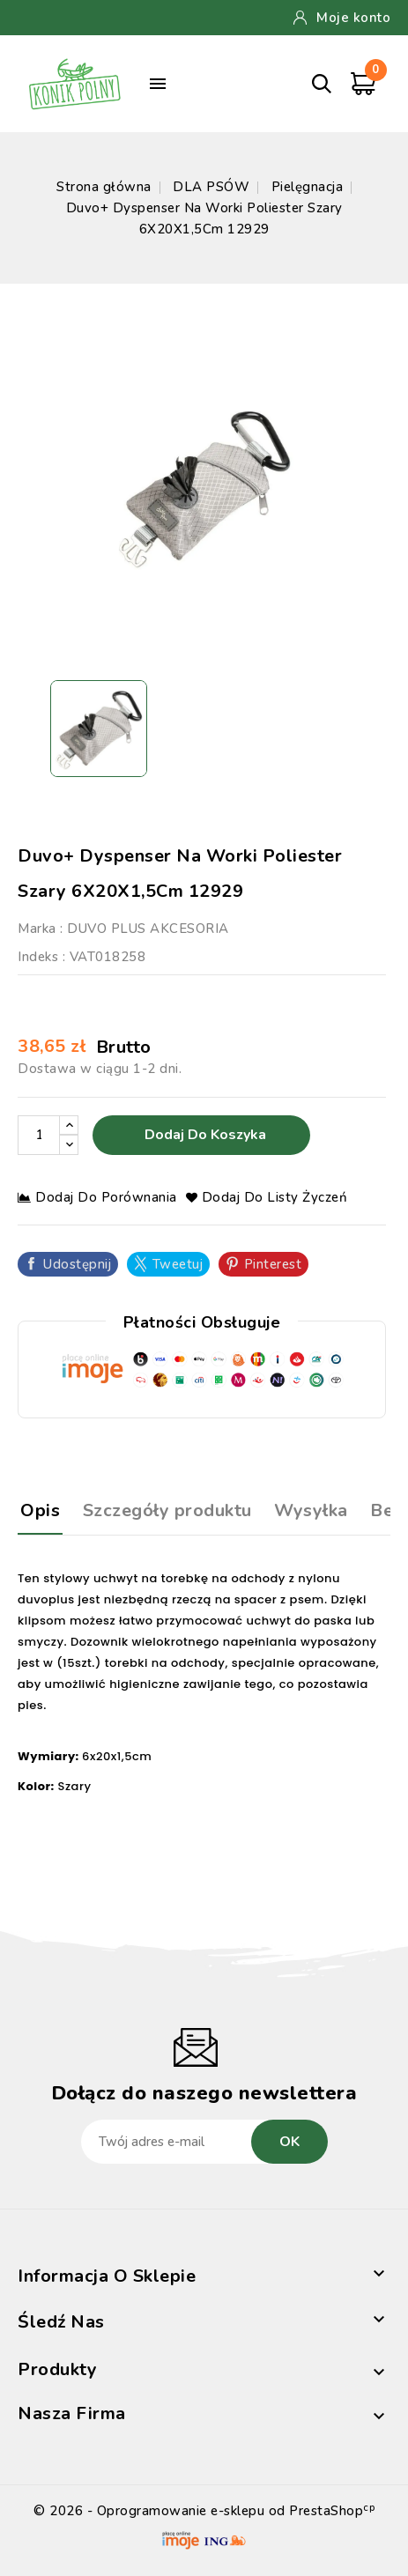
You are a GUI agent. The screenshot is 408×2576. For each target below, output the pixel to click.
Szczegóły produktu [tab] (167, 1510)
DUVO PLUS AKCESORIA (148, 928)
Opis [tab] (40, 1510)
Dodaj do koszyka (203, 1134)
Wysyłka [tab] (311, 1510)
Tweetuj (178, 1264)
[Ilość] (39, 1135)
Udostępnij (77, 1264)
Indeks (38, 957)
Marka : (40, 928)
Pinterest (273, 1264)
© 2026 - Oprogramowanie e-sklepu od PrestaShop (204, 2511)
